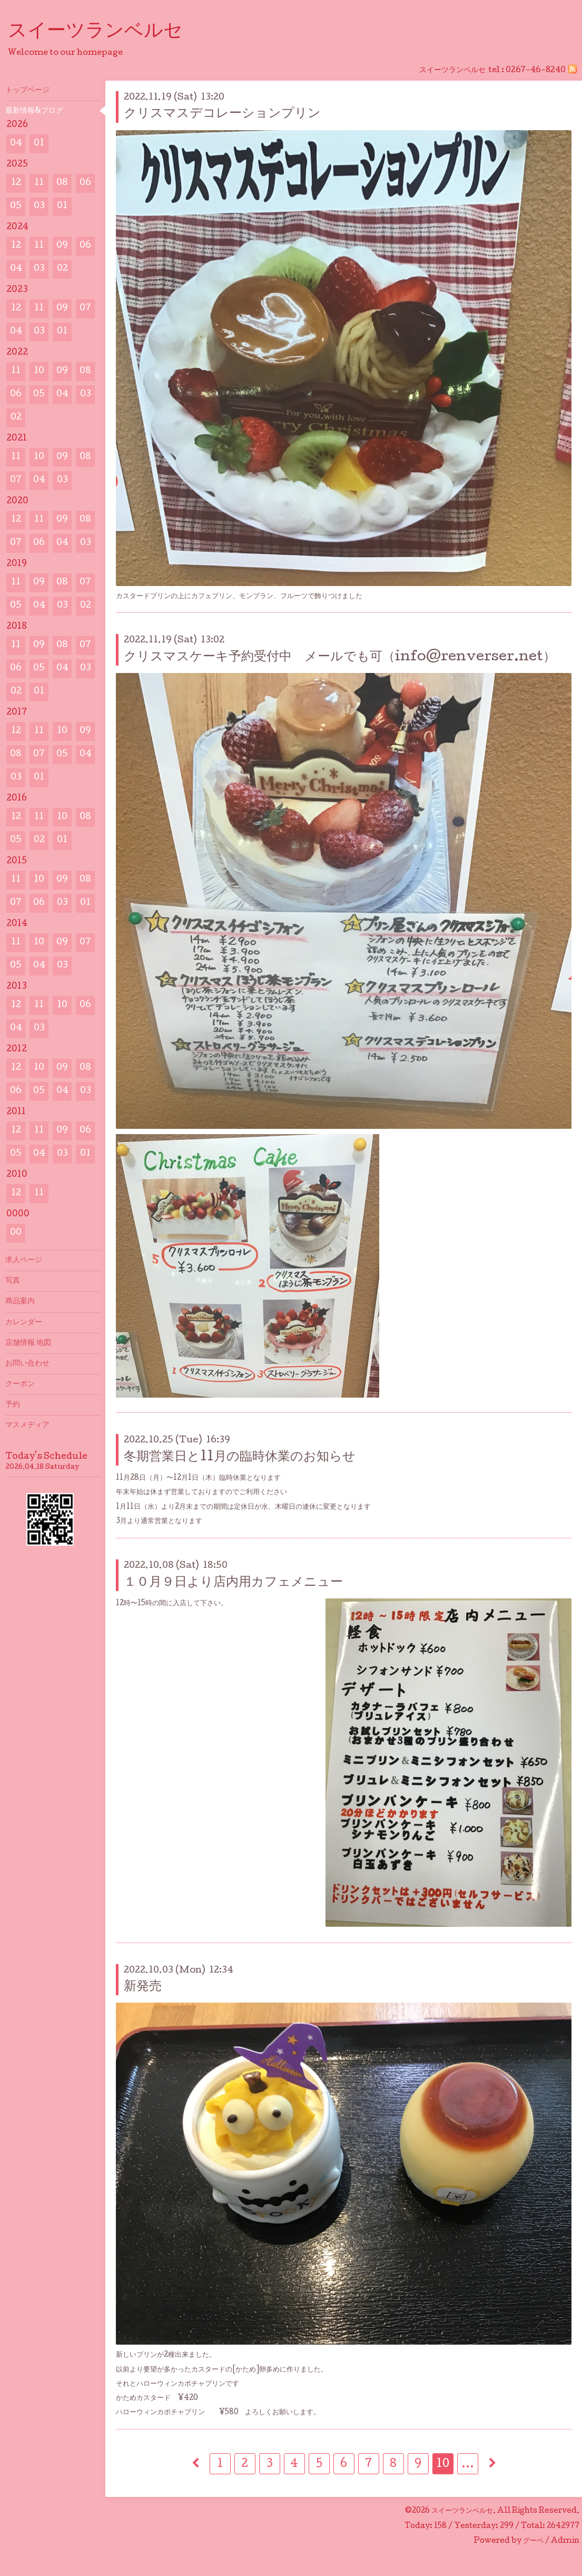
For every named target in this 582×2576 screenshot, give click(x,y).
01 (39, 143)
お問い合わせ (27, 1364)
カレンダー (23, 1323)
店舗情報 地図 (28, 1343)
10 (442, 2465)
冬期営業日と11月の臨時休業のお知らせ (240, 1457)
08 (62, 183)
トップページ (27, 90)
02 (62, 269)
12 (16, 183)
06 (85, 183)
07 (85, 308)
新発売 (143, 1987)
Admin (565, 2541)
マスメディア (27, 1425)
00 (16, 1232)
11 (39, 183)
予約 (12, 1405)
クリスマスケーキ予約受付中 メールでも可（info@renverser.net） (340, 657)
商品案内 (20, 1301)
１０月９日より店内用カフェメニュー (233, 1583)
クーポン (20, 1384)
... (467, 2465)
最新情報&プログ (34, 111)
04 (16, 143)
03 (39, 206)
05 (16, 206)
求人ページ (23, 1260)
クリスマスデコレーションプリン (228, 114)
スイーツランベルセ (105, 32)
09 (62, 245)
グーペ (533, 2541)
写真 (12, 1281)
